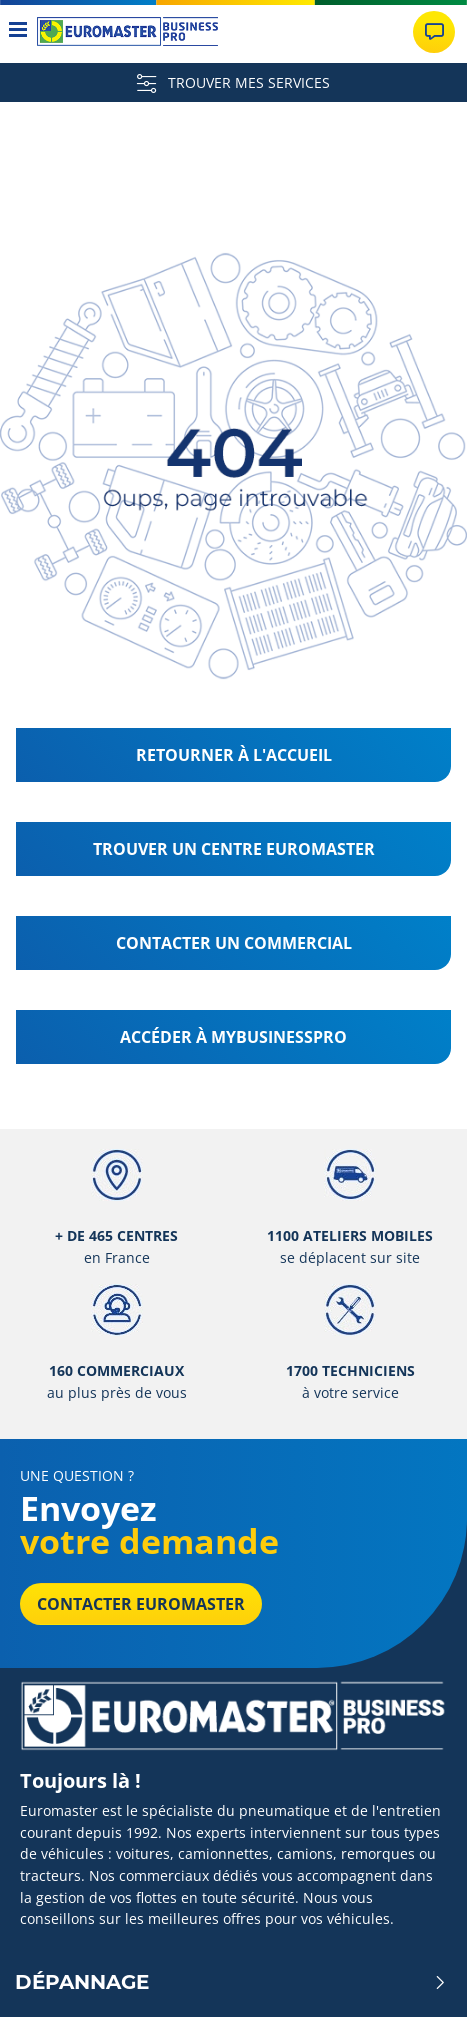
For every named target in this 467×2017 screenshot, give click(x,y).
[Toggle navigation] (18, 31)
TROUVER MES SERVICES (233, 82)
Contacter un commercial (234, 943)
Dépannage (231, 1982)
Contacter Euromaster (141, 1604)
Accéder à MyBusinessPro (233, 1037)
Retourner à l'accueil (234, 755)
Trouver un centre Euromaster (234, 849)
